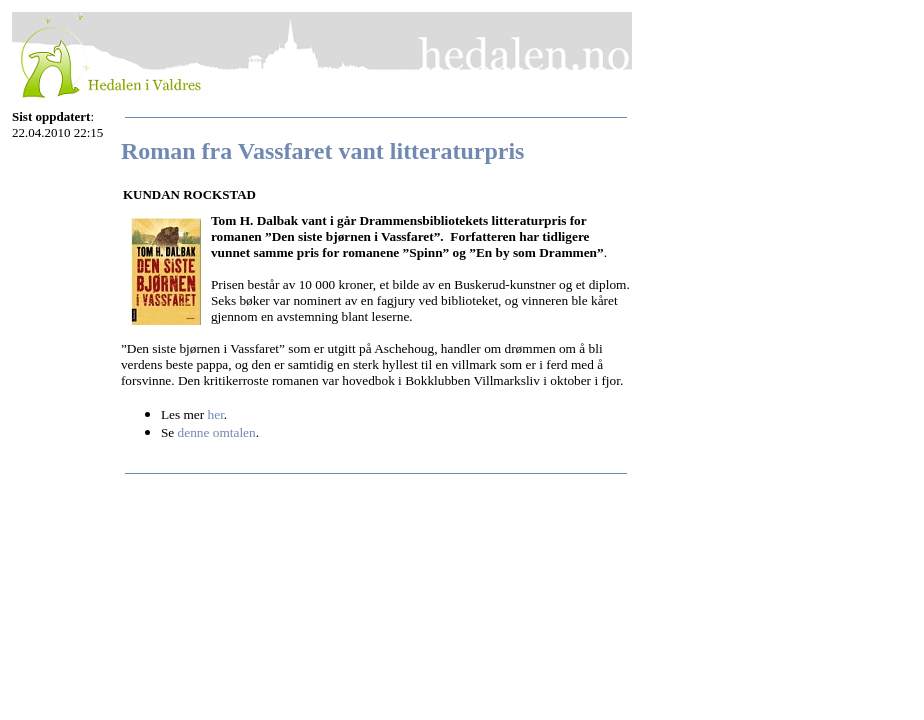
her (216, 414)
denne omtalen (217, 432)
